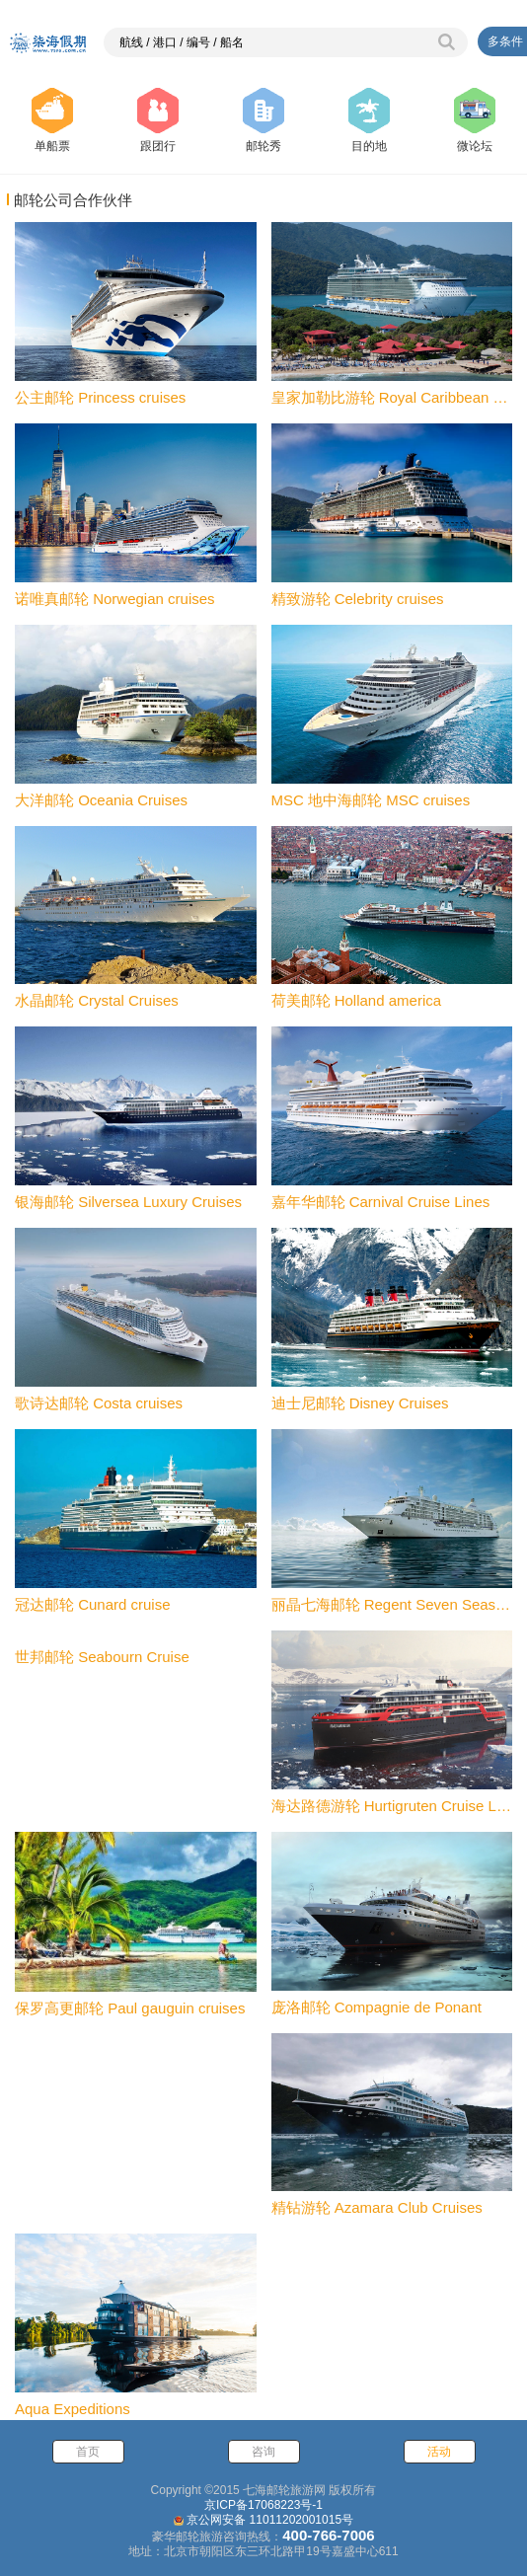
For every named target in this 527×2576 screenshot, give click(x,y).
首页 (88, 2452)
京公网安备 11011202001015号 (270, 2520)
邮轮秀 (263, 120)
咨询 (263, 2452)
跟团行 (158, 120)
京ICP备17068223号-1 (263, 2505)
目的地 (369, 120)
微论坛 (474, 120)
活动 (439, 2452)
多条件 (505, 41)
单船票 (52, 120)
